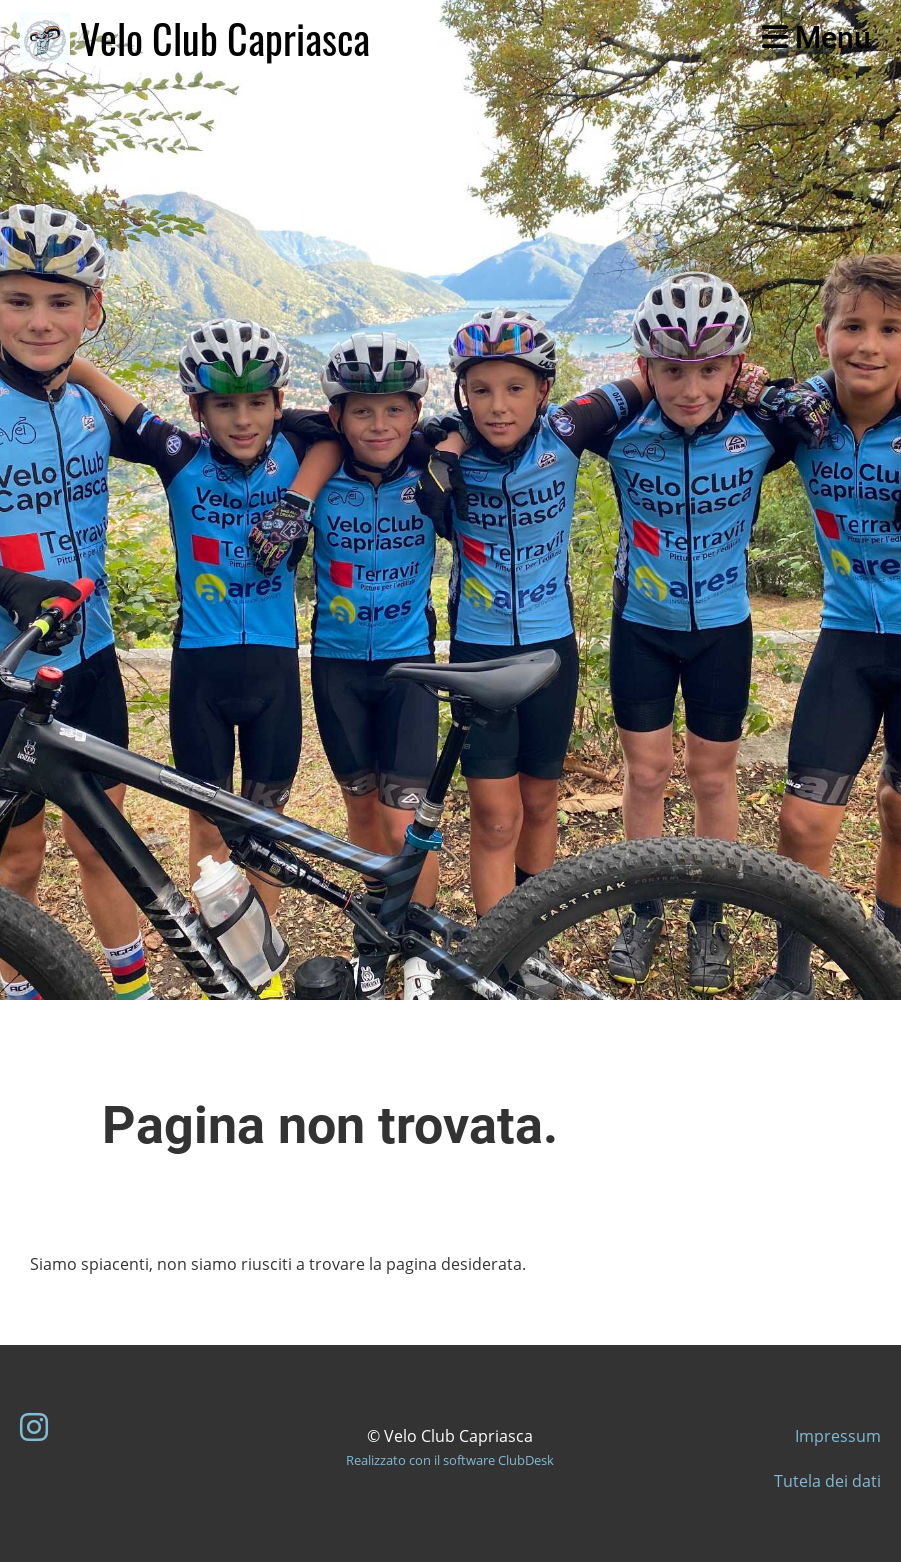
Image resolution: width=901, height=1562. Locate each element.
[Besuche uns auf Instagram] (34, 1426)
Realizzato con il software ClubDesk (450, 1460)
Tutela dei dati (827, 1481)
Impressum (838, 1436)
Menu (816, 37)
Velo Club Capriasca (225, 38)
